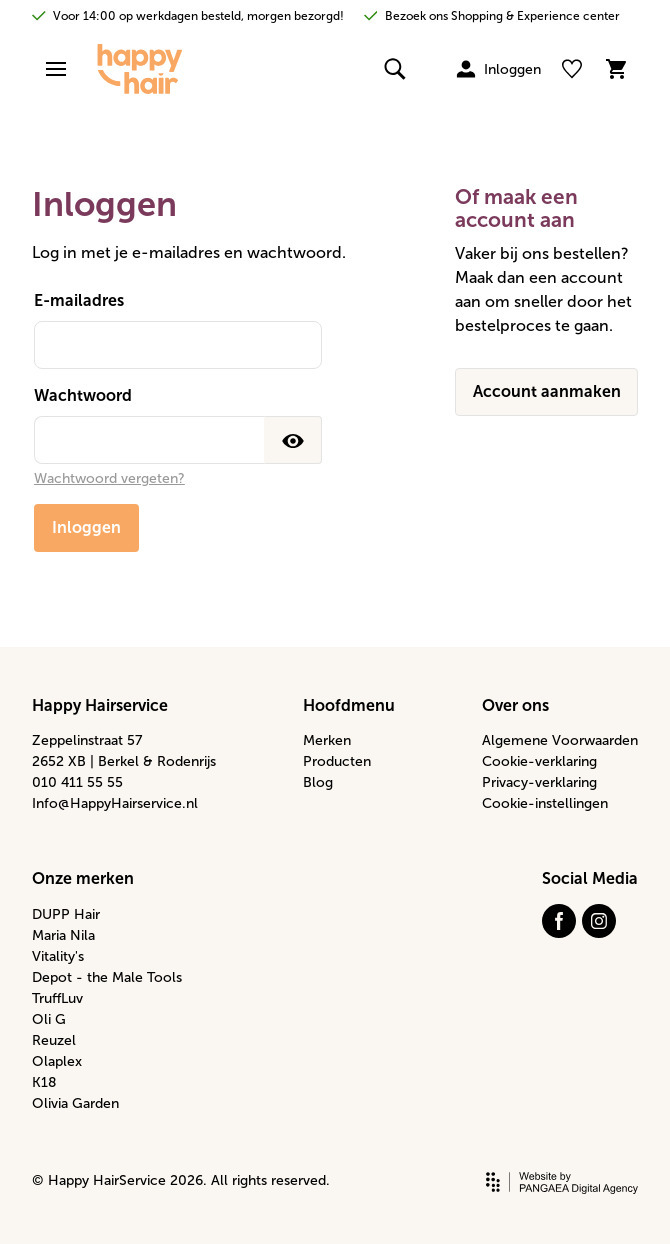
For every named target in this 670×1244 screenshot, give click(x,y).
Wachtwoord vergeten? (109, 478)
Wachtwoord (83, 395)
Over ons (515, 705)
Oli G (49, 1019)
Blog (318, 782)
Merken (327, 740)
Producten (337, 761)
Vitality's (58, 956)
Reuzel (54, 1040)
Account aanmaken (547, 391)
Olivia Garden (75, 1103)
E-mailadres (79, 300)
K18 (44, 1082)
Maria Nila (63, 935)
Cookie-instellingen (545, 803)
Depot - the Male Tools (107, 977)
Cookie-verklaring (539, 761)
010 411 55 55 (77, 782)
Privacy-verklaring (539, 782)
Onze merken (83, 878)
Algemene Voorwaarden (560, 740)
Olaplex (57, 1061)
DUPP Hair (66, 914)
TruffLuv (57, 998)
